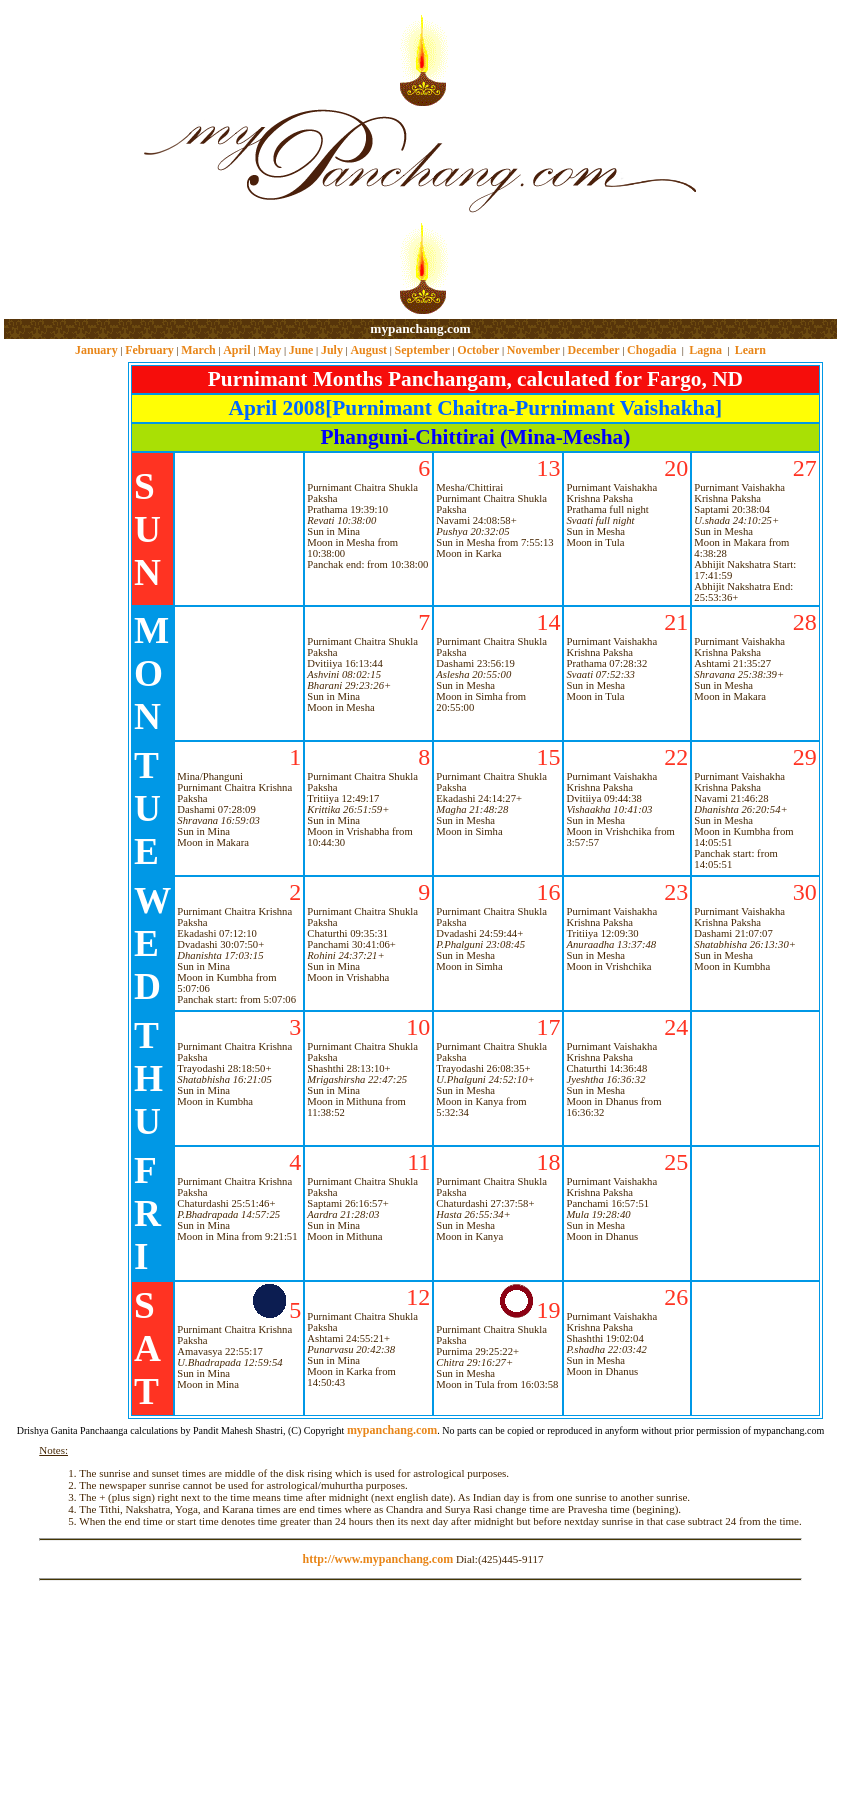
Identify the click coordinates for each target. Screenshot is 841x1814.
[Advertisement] (68, 160)
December (594, 350)
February (149, 350)
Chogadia (651, 350)
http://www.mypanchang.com (377, 1559)
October (478, 350)
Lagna (705, 350)
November (533, 350)
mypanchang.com (420, 328)
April (236, 350)
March (198, 350)
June (301, 350)
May (269, 350)
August (368, 350)
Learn (750, 350)
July (332, 350)
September (422, 350)
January (96, 350)
